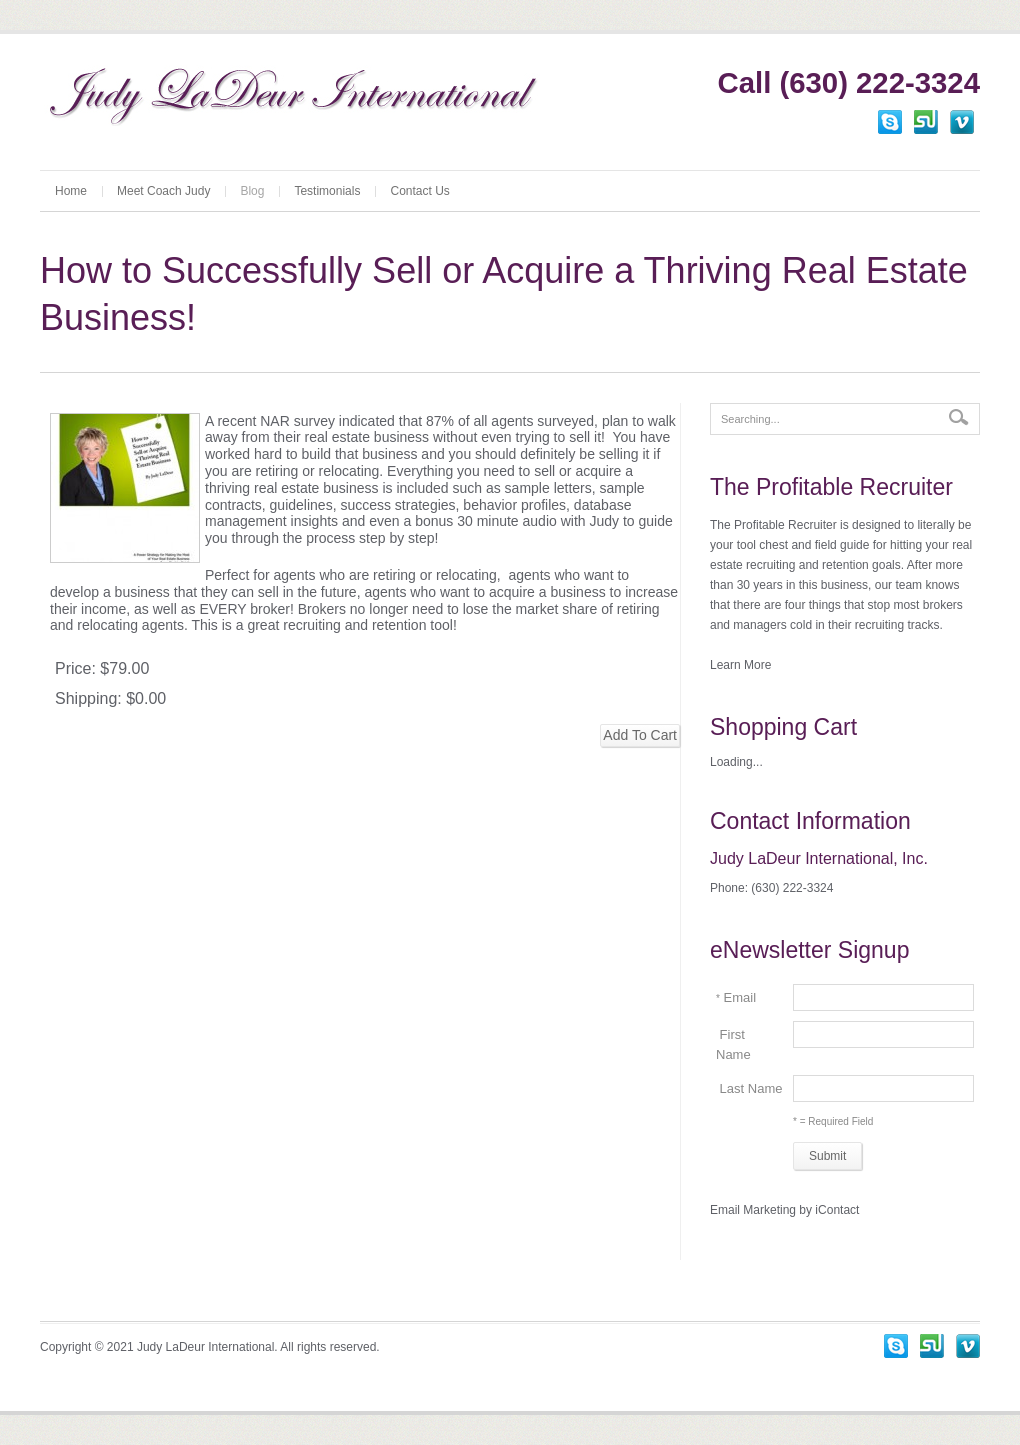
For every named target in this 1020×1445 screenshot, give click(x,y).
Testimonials (327, 191)
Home (71, 191)
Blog (252, 191)
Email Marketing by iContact (784, 1210)
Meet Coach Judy (163, 191)
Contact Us (419, 191)
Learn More (740, 665)
